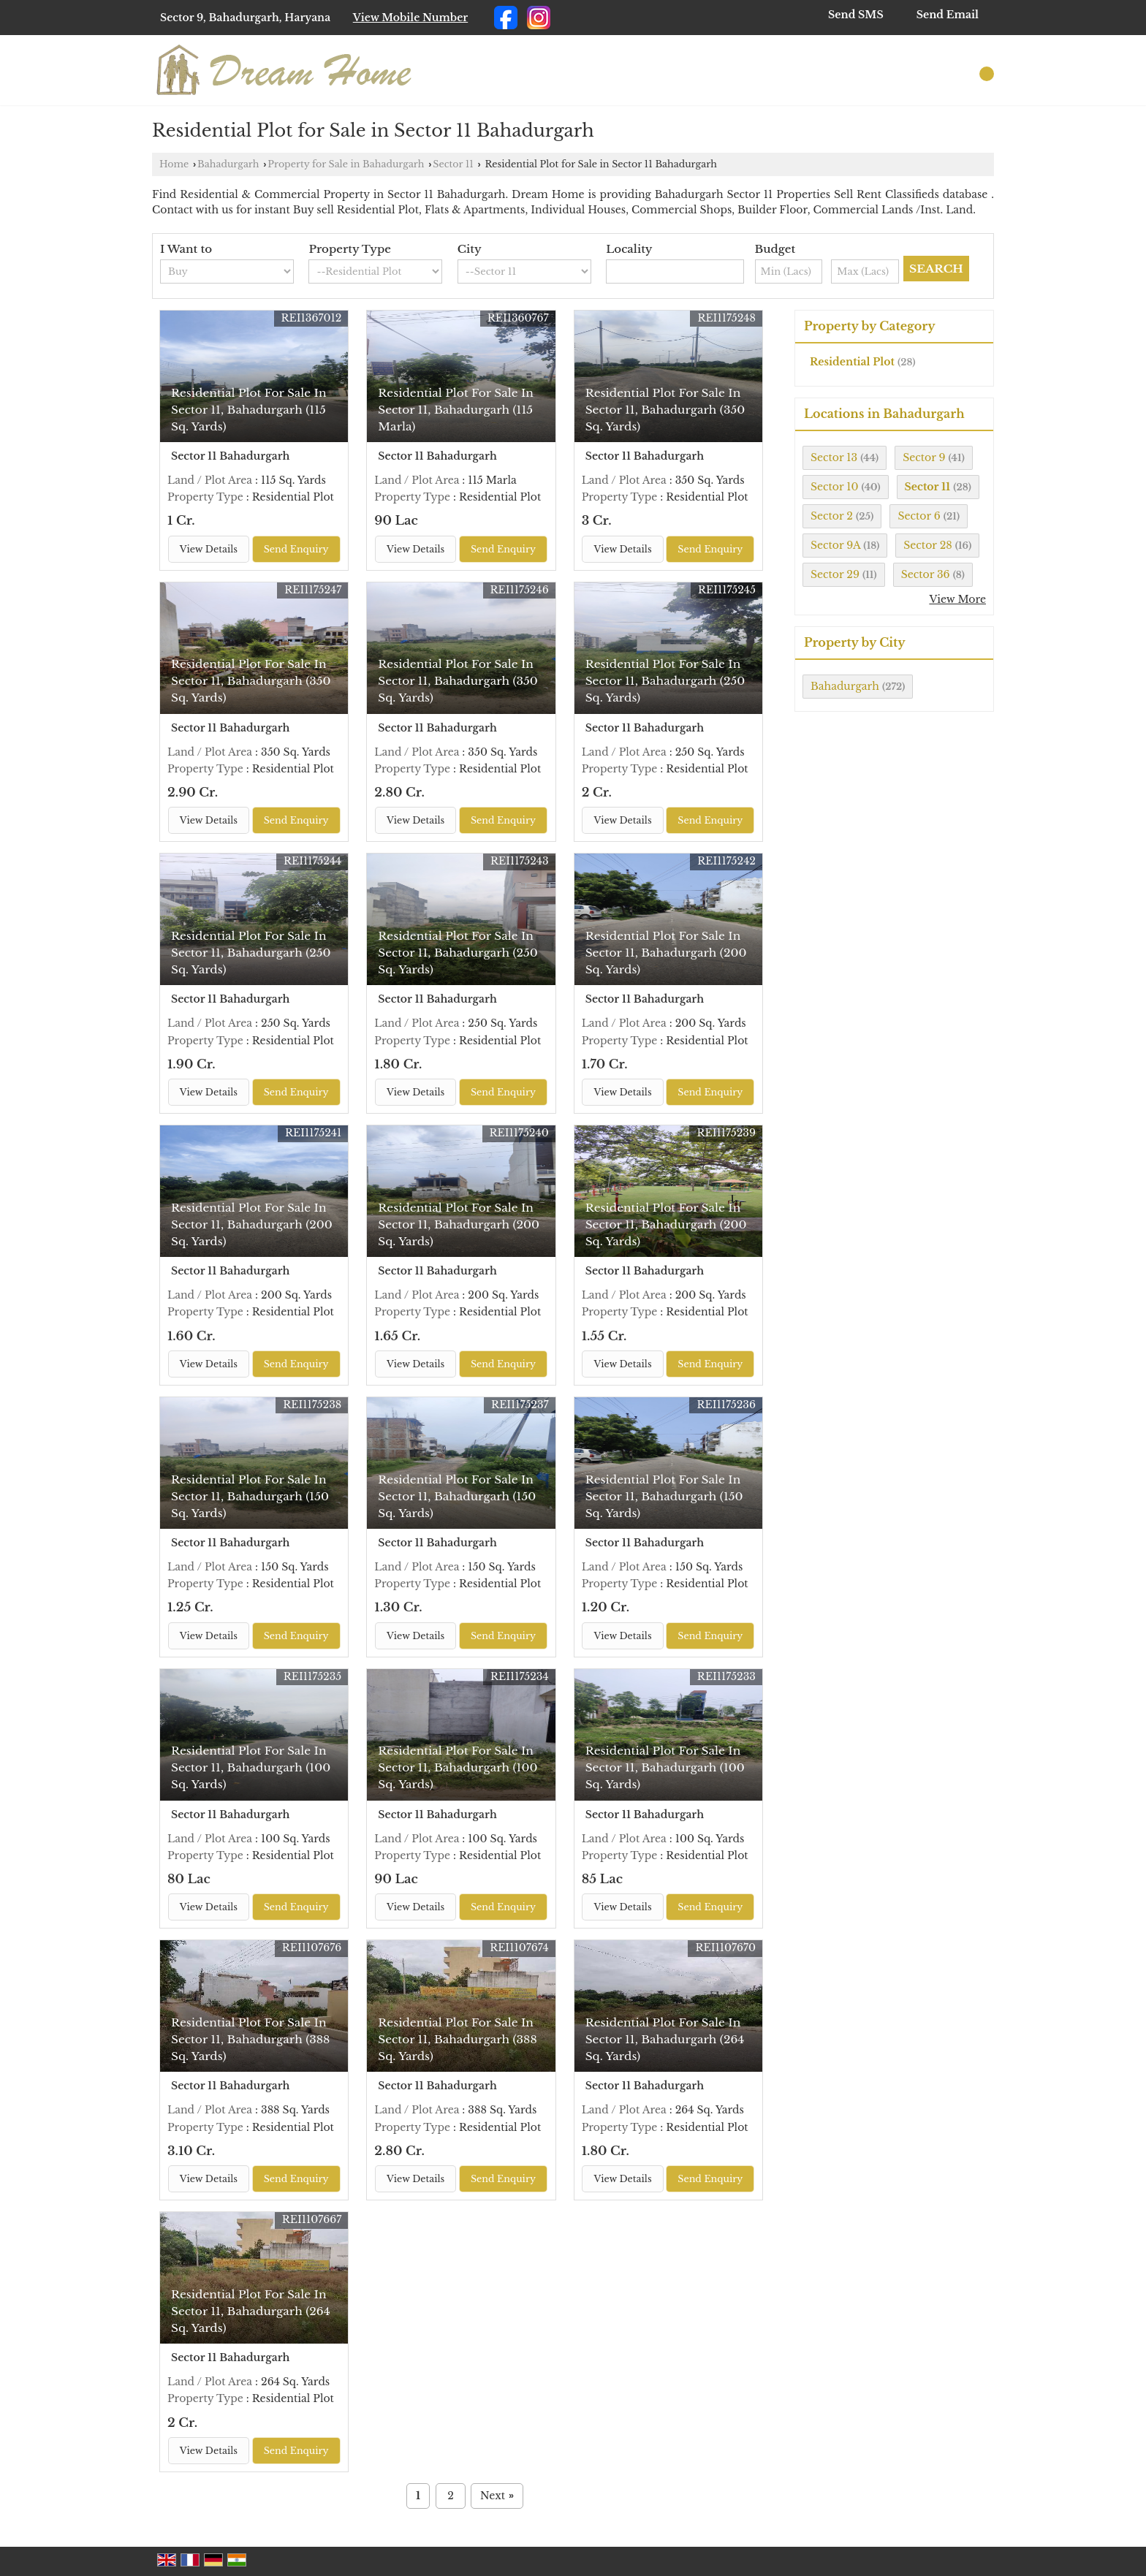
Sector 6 (919, 516)
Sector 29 (835, 574)
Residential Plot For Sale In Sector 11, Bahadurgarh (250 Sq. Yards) (665, 680)
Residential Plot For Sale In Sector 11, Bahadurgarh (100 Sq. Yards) (250, 1767)
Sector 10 (835, 486)
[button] (410, 17)
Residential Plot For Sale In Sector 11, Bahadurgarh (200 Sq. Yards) (666, 952)
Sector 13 (834, 457)
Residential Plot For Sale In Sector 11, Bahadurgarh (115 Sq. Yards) (249, 409)
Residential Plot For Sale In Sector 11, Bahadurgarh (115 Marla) (456, 409)
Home (174, 164)
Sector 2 (832, 516)
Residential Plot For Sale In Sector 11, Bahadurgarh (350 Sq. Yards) (665, 409)
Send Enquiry (296, 549)
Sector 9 (924, 457)
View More (957, 599)
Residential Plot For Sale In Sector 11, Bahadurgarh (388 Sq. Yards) (250, 2039)
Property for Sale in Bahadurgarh (345, 164)
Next (497, 2496)
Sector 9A (835, 545)
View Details (209, 549)
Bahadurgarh (228, 164)
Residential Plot (852, 361)
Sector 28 (927, 545)
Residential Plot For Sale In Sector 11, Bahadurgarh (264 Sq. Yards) (665, 2039)
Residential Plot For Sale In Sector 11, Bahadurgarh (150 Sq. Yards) (250, 1496)
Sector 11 (453, 164)
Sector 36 (925, 574)
